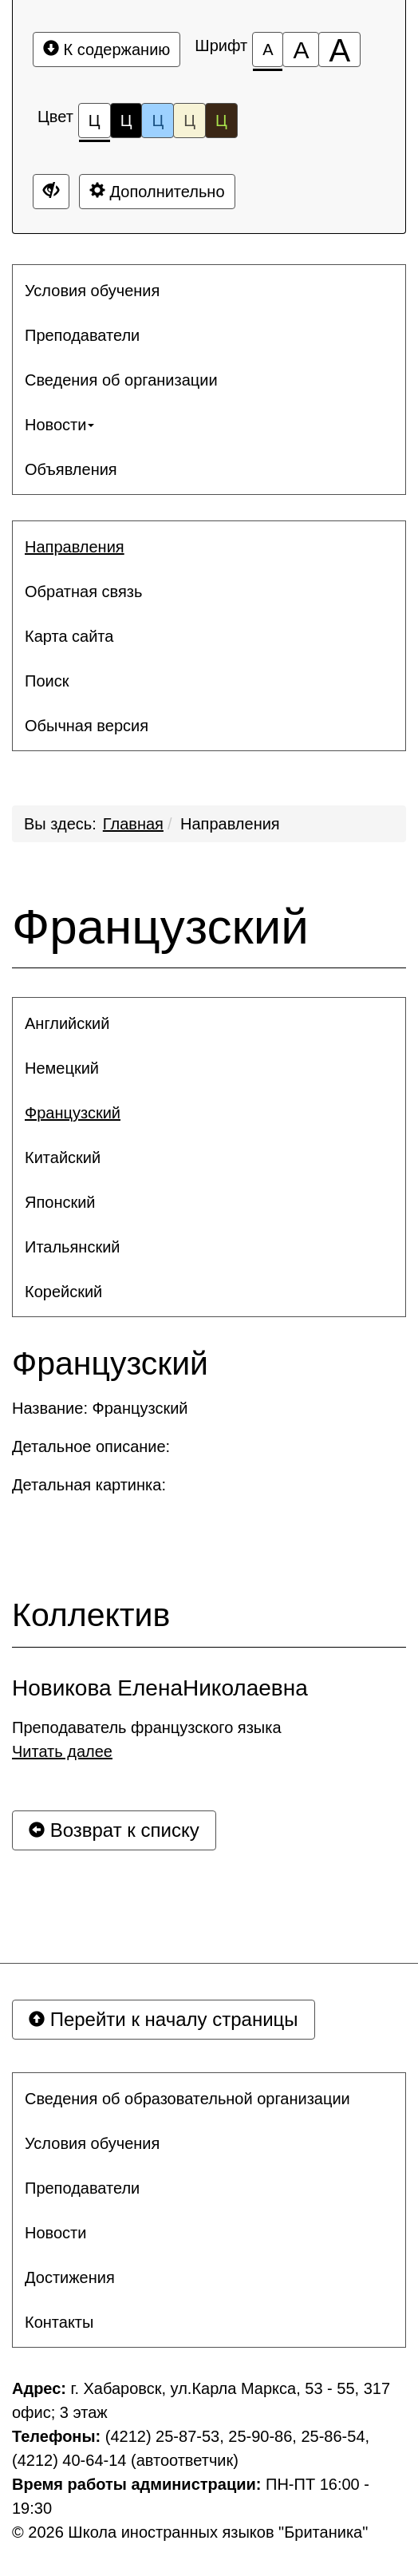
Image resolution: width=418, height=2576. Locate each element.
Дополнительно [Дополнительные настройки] (157, 191)
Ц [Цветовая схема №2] (126, 120)
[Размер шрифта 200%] (339, 49)
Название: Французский (99, 1408)
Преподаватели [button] (82, 335)
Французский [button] (72, 1113)
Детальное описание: (93, 1446)
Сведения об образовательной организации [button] (187, 2098)
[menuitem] (209, 290)
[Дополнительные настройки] (51, 191)
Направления (230, 824)
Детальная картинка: (91, 1485)
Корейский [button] (63, 1291)
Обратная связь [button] (83, 591)
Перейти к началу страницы (163, 2019)
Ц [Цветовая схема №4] (189, 120)
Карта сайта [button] (69, 636)
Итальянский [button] (72, 1247)
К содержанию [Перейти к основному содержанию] (106, 49)
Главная (133, 824)
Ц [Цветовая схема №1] (94, 125)
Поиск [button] (47, 681)
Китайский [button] (63, 1157)
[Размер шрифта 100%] (267, 49)
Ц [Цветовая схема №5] (221, 120)
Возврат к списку (114, 1830)
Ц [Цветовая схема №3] (158, 120)
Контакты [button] (59, 2322)
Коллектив (91, 1615)
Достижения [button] (70, 2277)
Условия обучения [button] (92, 290)
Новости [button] (59, 424)
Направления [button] (74, 547)
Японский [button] (60, 1202)
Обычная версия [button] (86, 725)
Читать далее (62, 1751)
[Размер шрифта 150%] (300, 49)
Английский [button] (67, 1023)
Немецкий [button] (62, 1068)
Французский (160, 927)
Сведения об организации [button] (121, 380)
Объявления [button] (71, 469)
